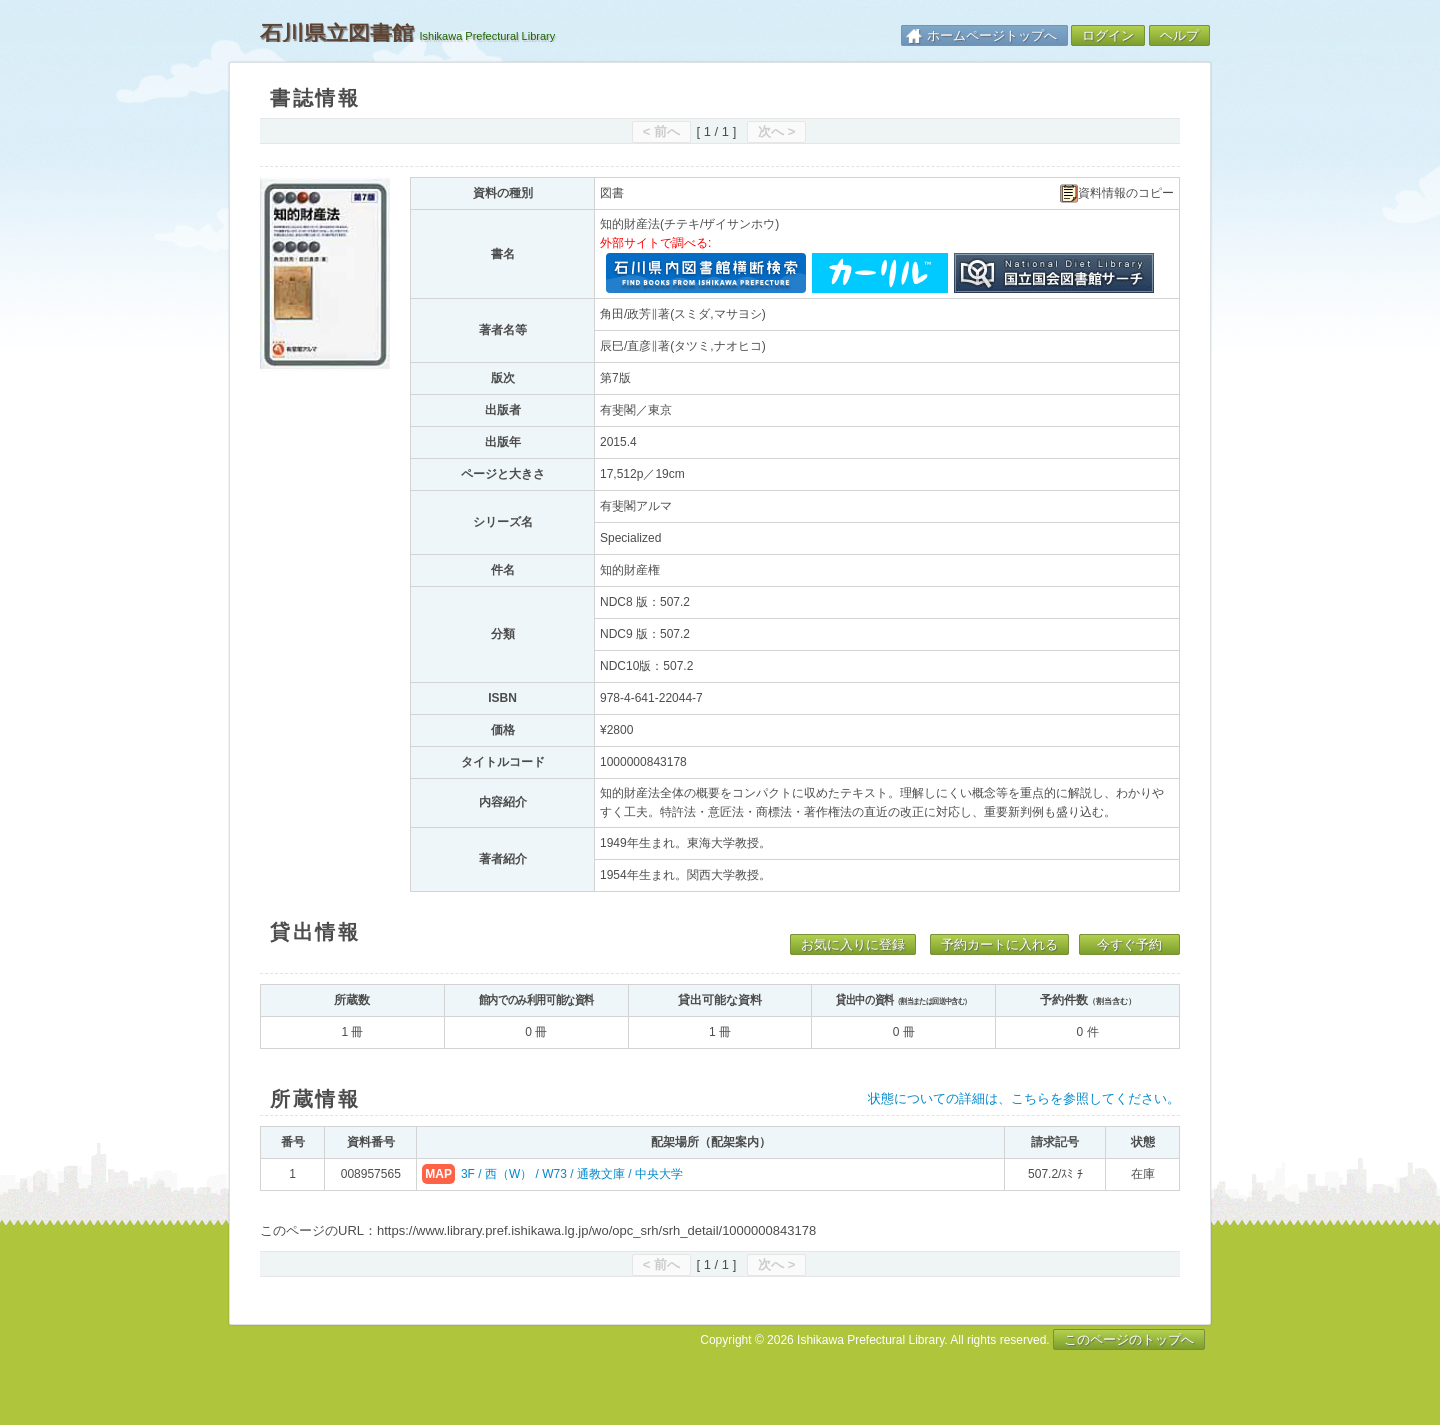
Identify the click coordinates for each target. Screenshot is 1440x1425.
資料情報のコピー (1117, 193)
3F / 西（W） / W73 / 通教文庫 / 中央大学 (572, 1174)
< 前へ (661, 131)
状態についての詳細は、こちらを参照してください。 (1024, 1098)
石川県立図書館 (337, 33)
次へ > (776, 131)
